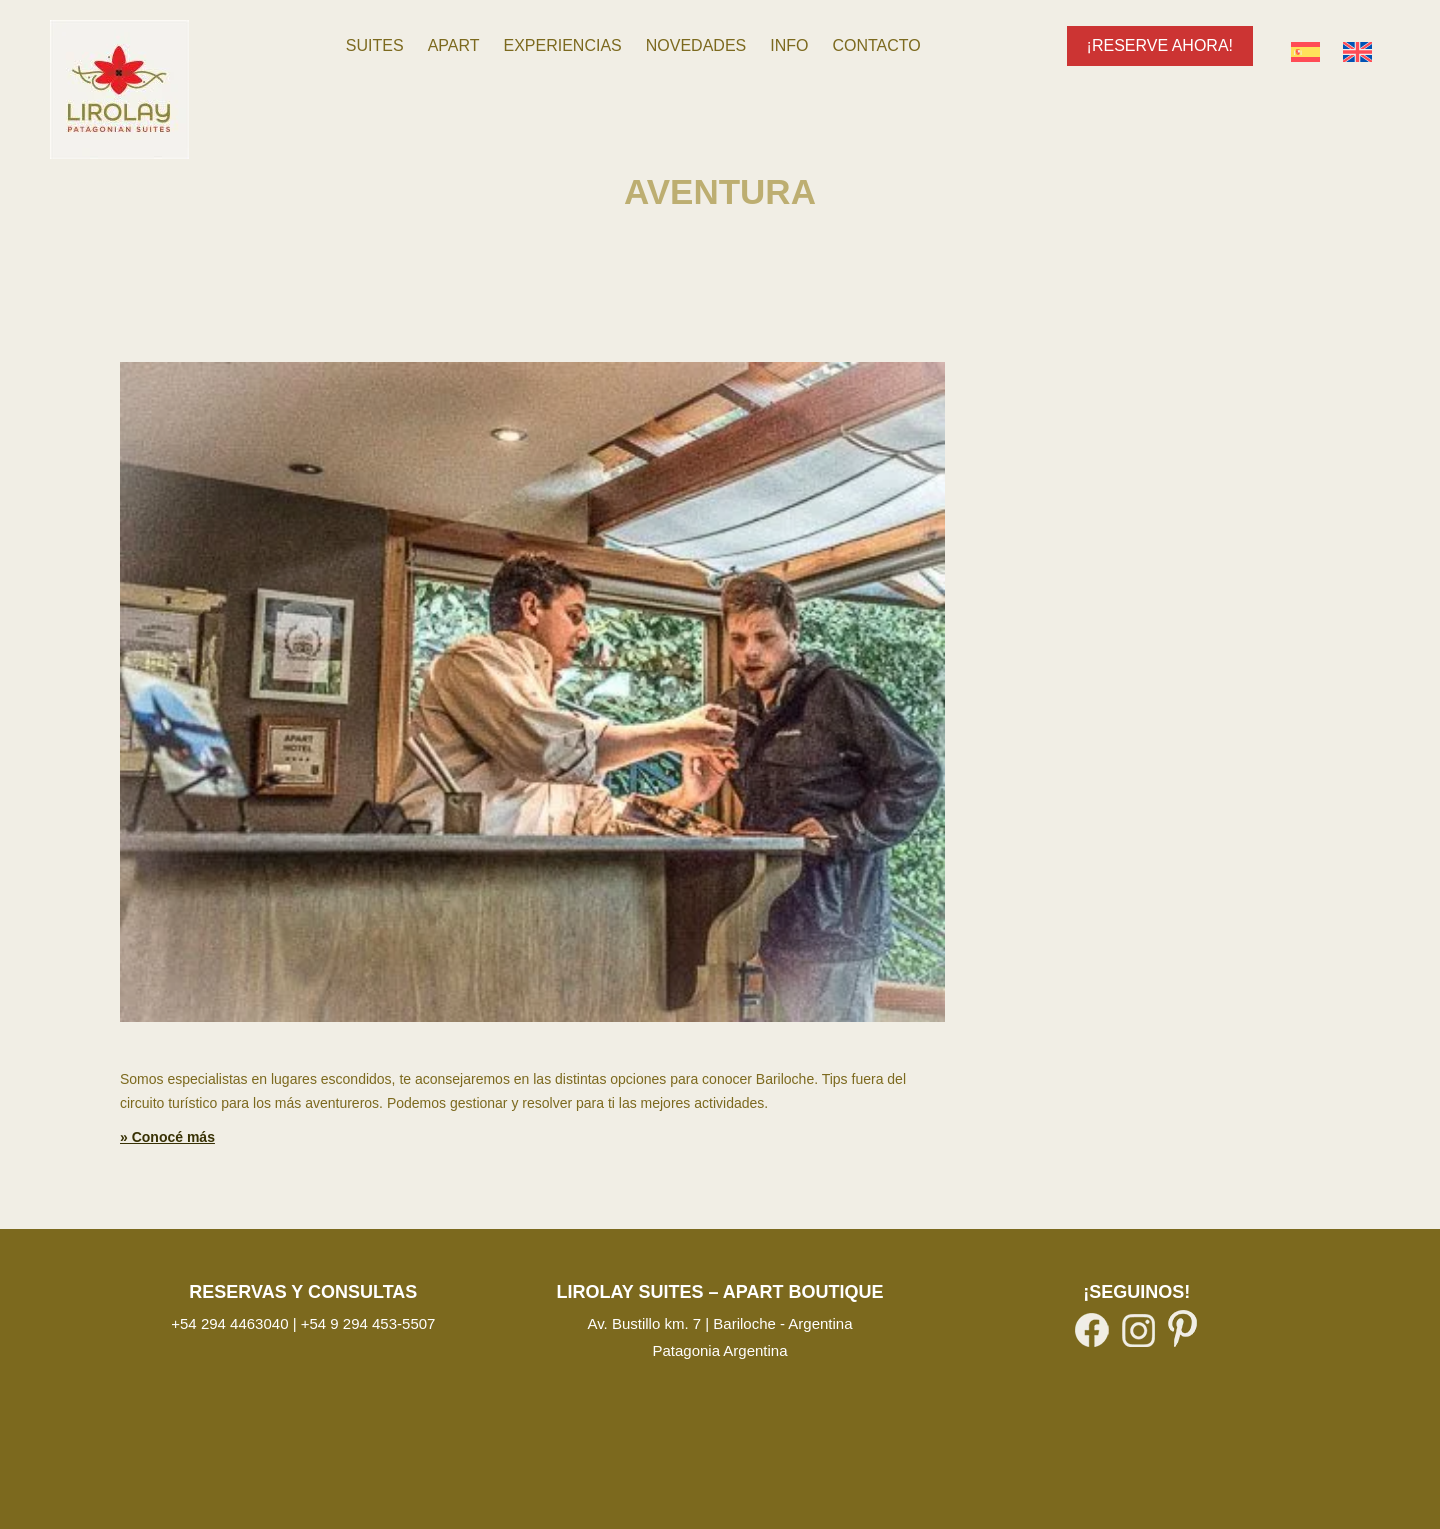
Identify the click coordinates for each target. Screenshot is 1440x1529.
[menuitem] (375, 46)
